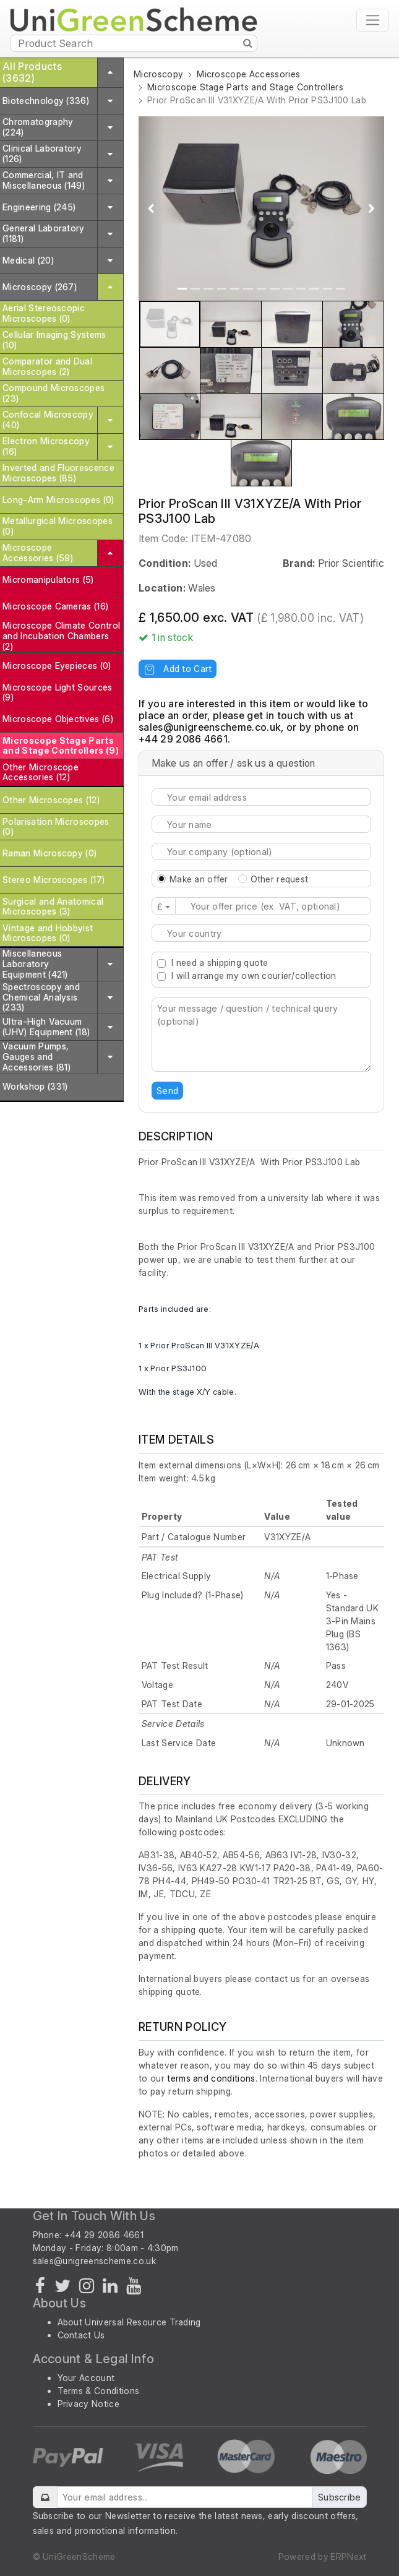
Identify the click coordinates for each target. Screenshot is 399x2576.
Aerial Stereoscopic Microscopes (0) (43, 313)
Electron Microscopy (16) (46, 446)
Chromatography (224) (37, 126)
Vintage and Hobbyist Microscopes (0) (47, 933)
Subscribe (339, 2497)
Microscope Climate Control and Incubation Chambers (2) (61, 636)
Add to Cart (178, 668)
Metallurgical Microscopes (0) (57, 525)
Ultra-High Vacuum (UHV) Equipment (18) (46, 1026)
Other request (280, 879)
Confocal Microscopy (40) (47, 419)
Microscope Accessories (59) (37, 552)
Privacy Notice (88, 2403)
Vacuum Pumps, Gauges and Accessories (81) (36, 1056)
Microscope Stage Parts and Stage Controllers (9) (60, 745)
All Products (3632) (32, 72)
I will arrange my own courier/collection (253, 975)
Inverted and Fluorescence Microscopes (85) (58, 472)
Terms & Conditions (99, 2390)
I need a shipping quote (219, 962)
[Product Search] (133, 43)
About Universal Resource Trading (129, 2322)
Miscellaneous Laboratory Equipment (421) (35, 964)
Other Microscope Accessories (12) (40, 772)
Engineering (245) (38, 207)
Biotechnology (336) (45, 100)
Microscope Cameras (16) (55, 606)
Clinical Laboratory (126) (42, 153)
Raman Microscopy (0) (49, 853)
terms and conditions (211, 2078)
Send (167, 1090)
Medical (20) (28, 260)
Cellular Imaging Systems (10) (54, 339)
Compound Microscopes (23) (53, 392)
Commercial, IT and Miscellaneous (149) (43, 180)
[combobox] (261, 933)
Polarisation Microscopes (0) (55, 826)
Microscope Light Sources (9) (57, 692)
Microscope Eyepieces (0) (56, 665)
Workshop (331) (34, 1086)
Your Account (86, 2377)
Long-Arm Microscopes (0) (58, 499)
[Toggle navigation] (372, 20)
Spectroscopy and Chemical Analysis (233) (41, 997)
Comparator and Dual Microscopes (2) (47, 366)
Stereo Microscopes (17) (53, 879)
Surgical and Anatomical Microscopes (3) (52, 906)
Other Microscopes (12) (51, 800)
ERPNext (348, 2556)
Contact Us (81, 2335)
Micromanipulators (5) (48, 579)
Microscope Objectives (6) (57, 718)
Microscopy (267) (39, 287)
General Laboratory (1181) (43, 233)
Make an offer (198, 879)
